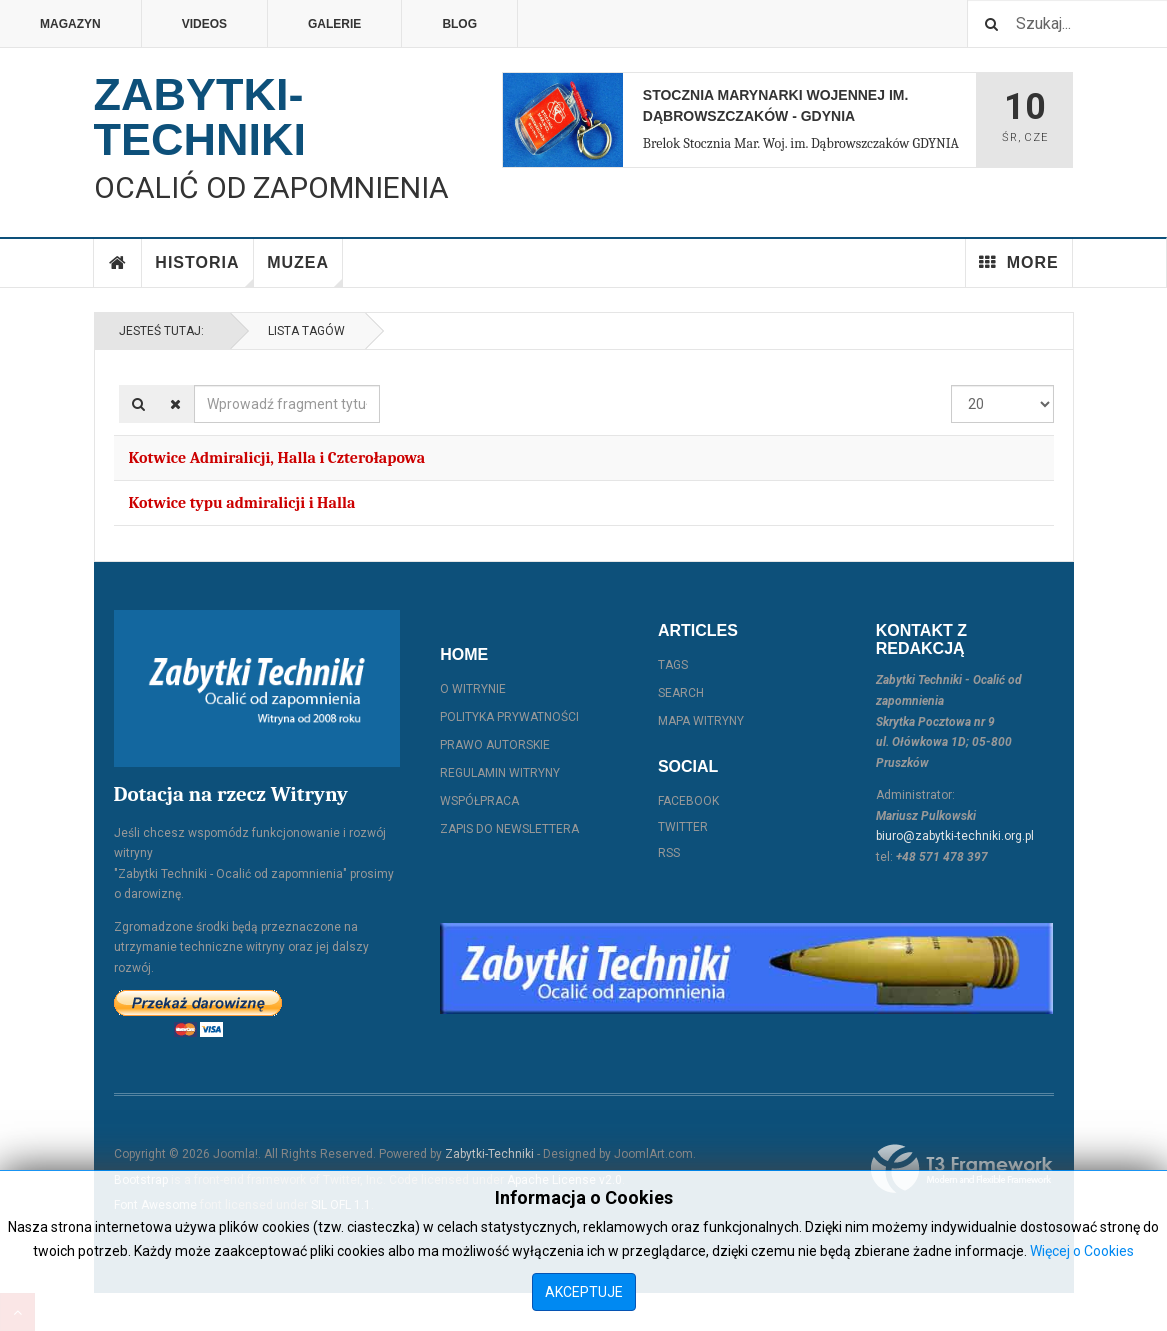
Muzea (305, 270)
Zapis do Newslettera (509, 829)
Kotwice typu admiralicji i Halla (242, 503)
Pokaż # (951, 385)
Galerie (334, 24)
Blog (459, 24)
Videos (204, 24)
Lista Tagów (303, 331)
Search (681, 693)
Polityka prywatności (509, 717)
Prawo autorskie (495, 745)
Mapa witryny (701, 721)
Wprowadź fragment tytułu (194, 385)
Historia (204, 270)
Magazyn (70, 24)
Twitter (683, 827)
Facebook (688, 801)
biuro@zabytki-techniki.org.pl (955, 836)
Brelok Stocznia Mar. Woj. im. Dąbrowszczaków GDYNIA (801, 143)
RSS (669, 853)
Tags (673, 665)
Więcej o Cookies (1082, 1251)
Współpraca (479, 801)
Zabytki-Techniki (489, 1154)
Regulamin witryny (500, 773)
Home (118, 263)
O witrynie (473, 689)
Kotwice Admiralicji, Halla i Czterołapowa (277, 458)
